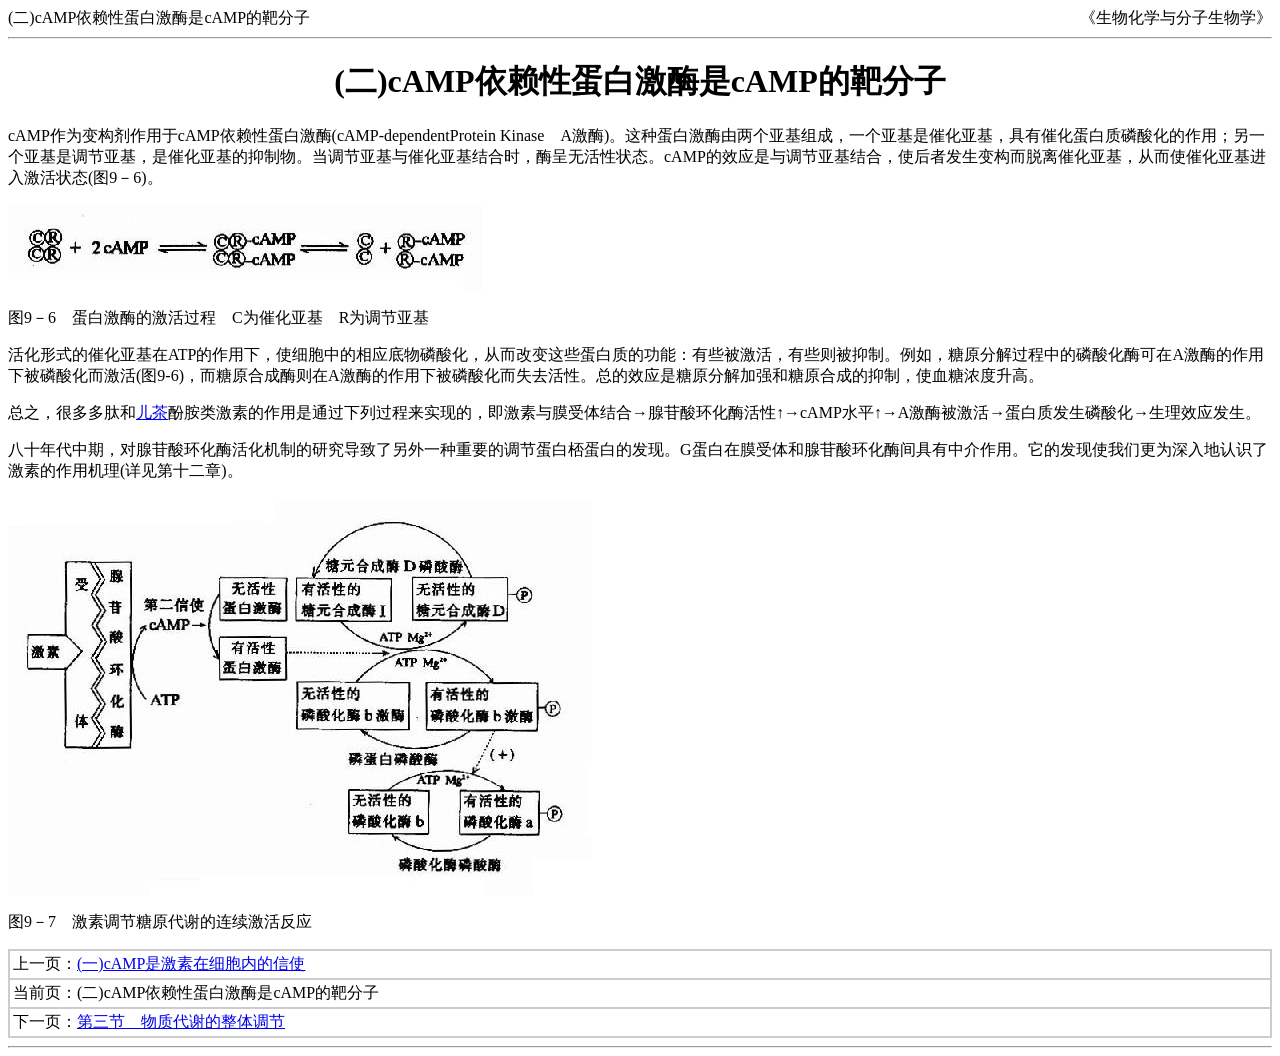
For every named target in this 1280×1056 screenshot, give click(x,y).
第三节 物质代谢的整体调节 (181, 1021)
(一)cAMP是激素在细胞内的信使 (191, 963)
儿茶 (152, 412)
